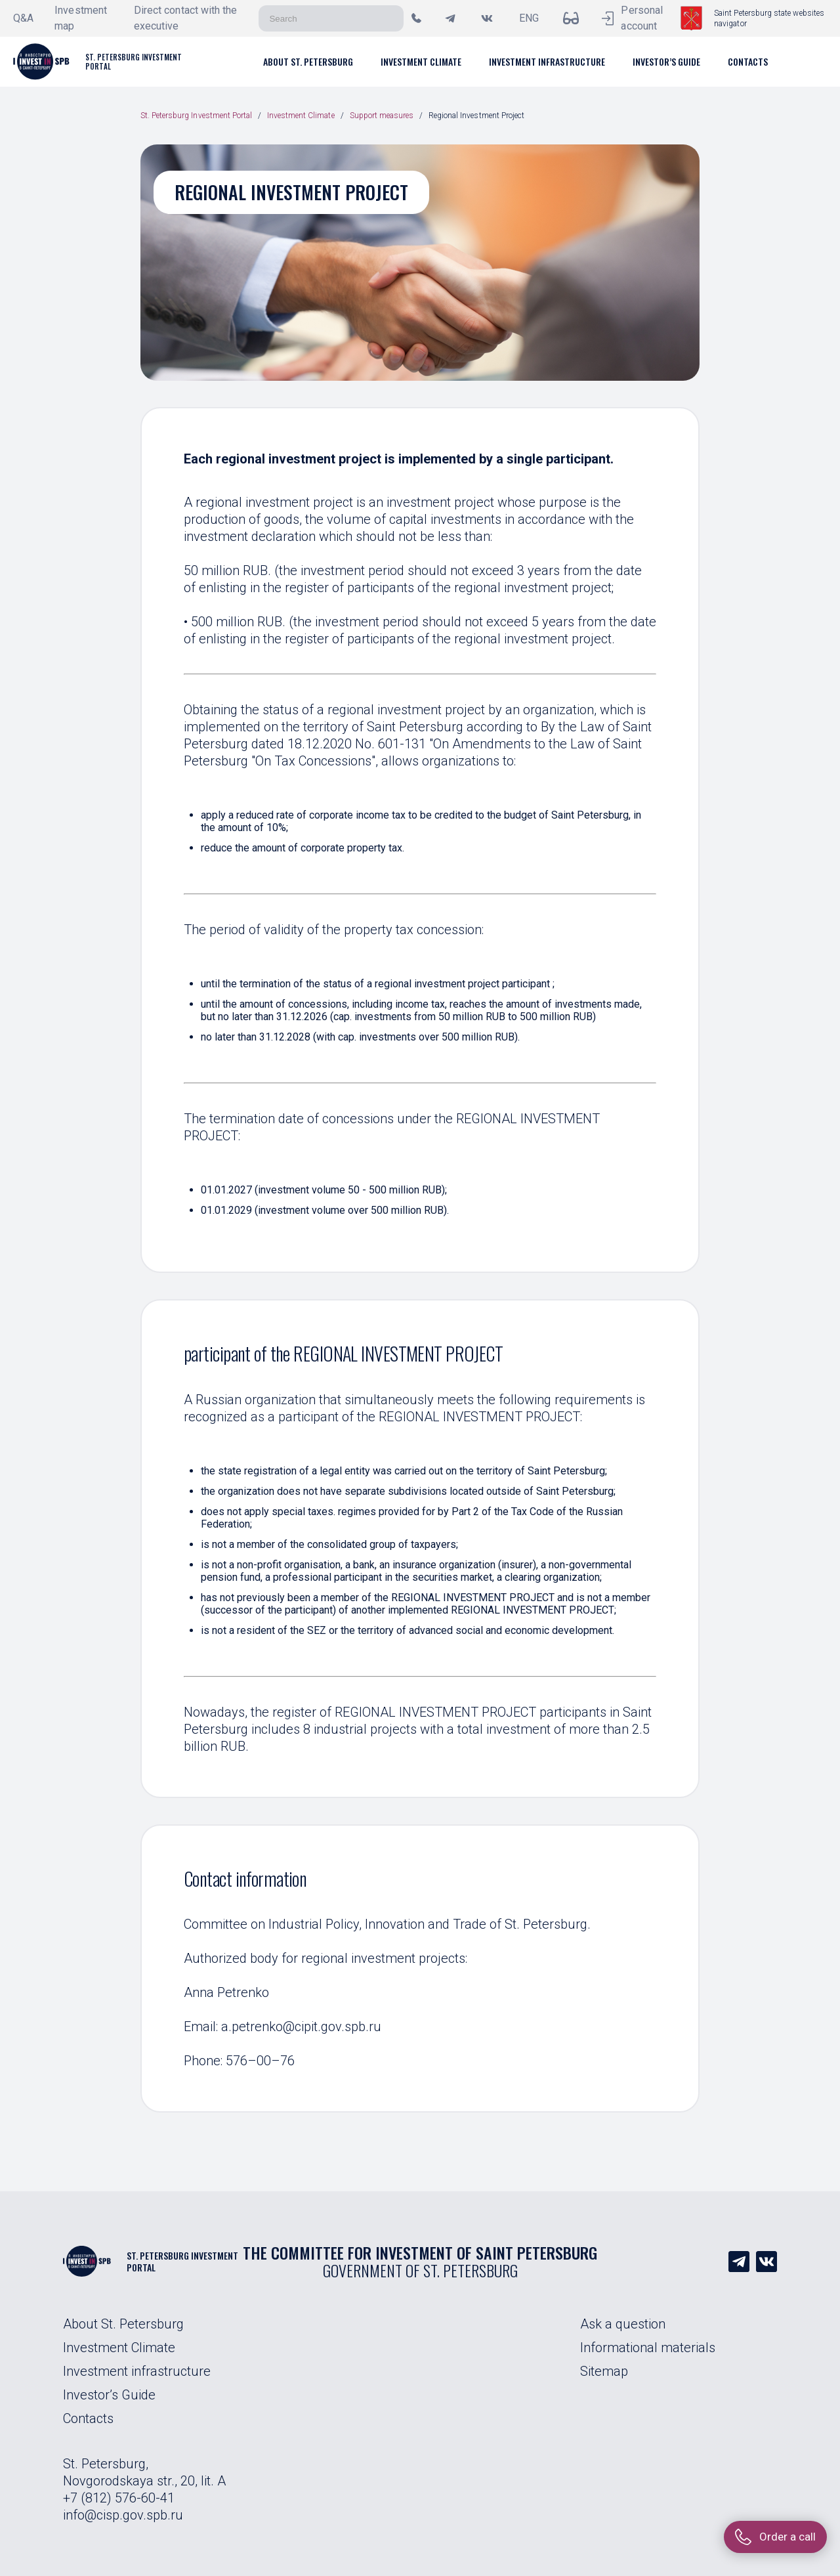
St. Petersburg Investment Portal (196, 115)
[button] (308, 61)
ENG (529, 18)
